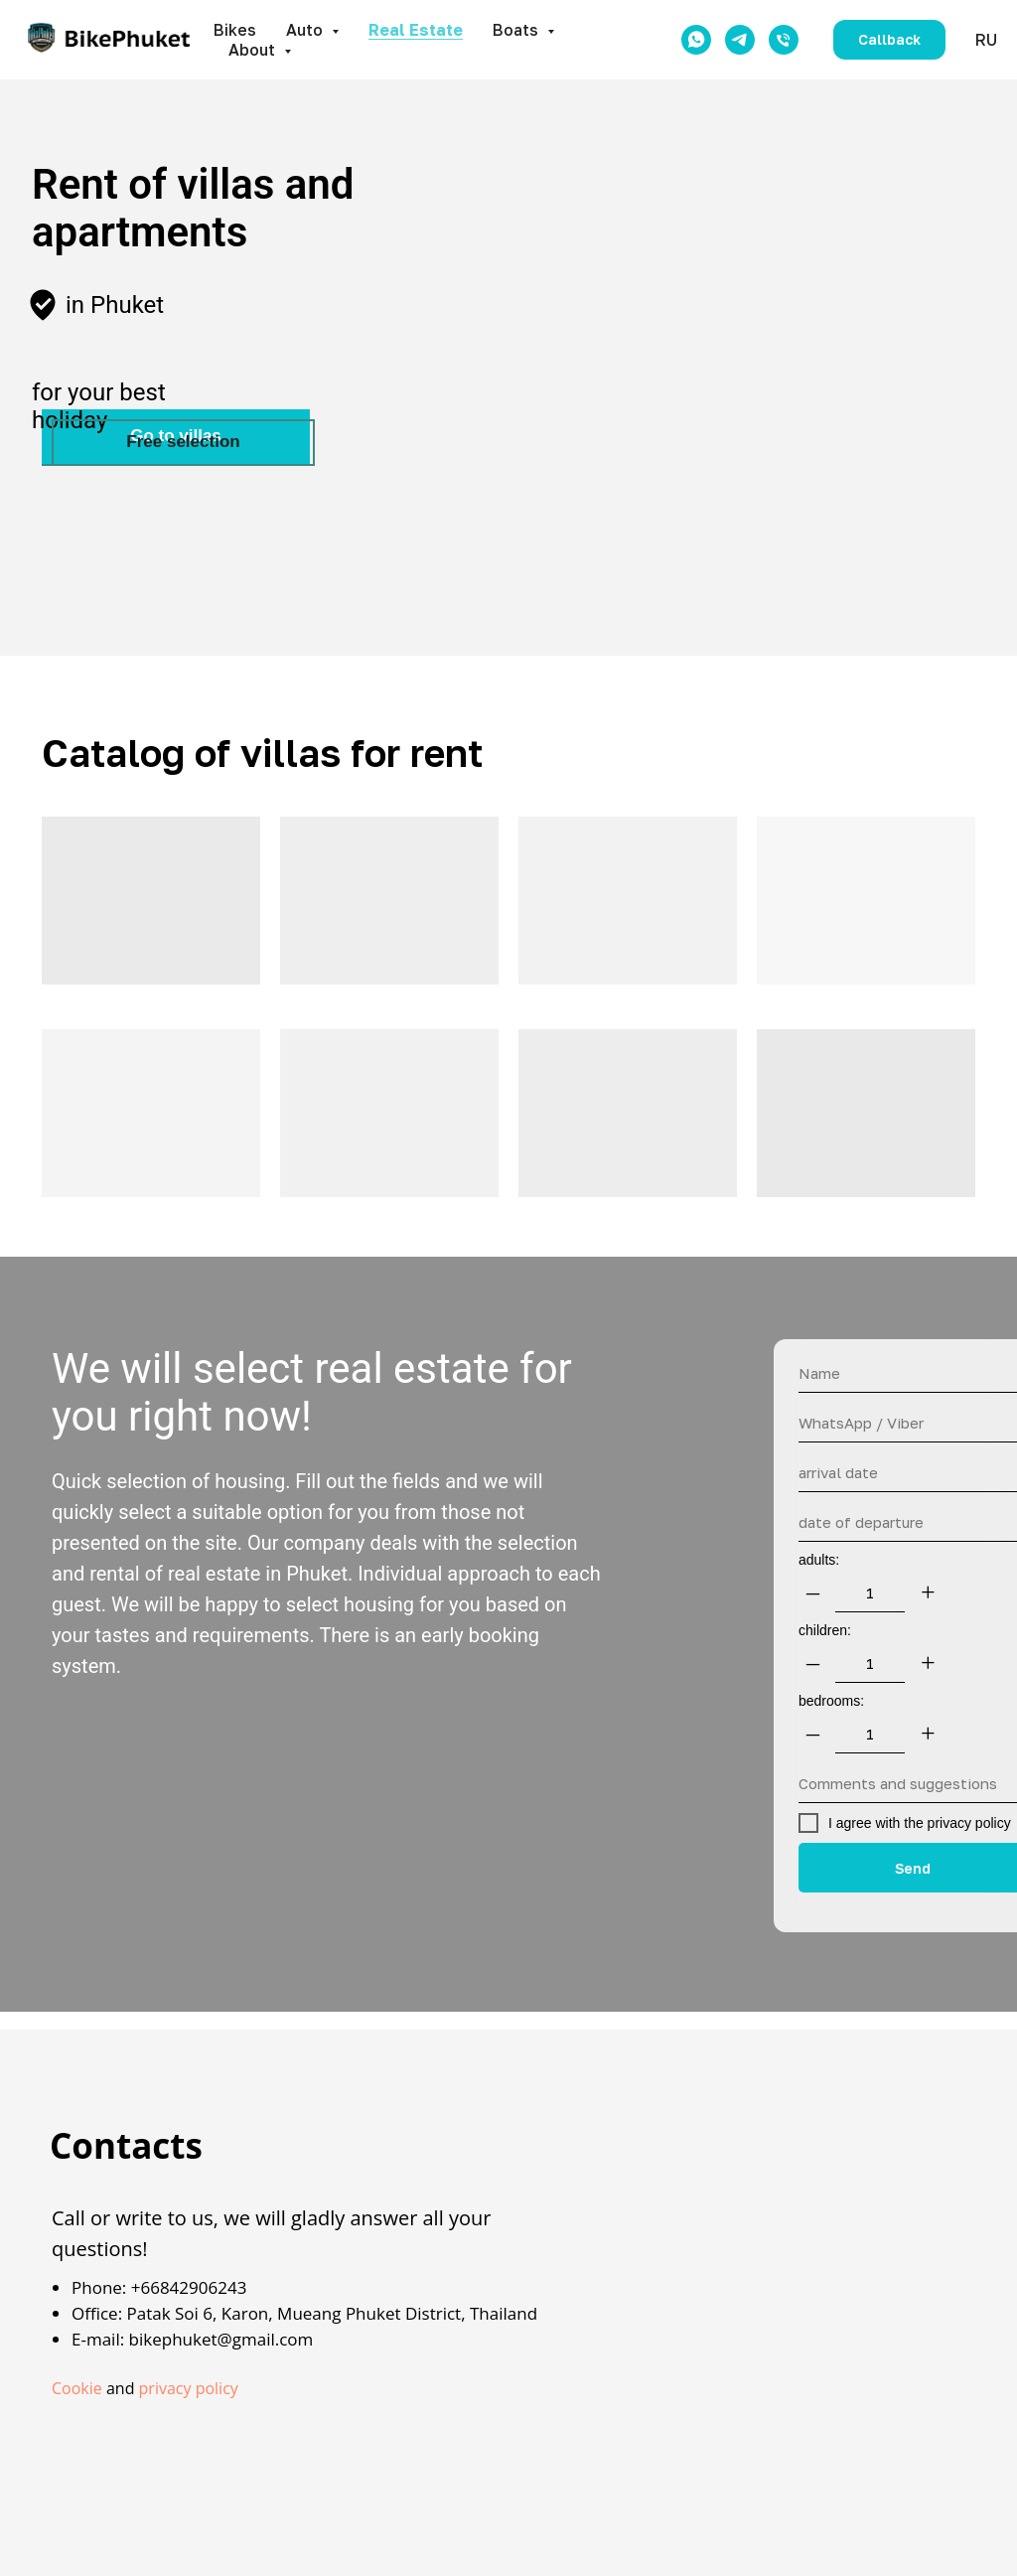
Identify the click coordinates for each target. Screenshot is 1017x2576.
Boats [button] (517, 30)
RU (986, 40)
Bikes (235, 30)
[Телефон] (784, 40)
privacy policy (188, 2388)
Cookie (77, 2388)
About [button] (253, 50)
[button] (889, 40)
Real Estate (415, 30)
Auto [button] (306, 30)
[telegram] (740, 40)
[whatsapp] (696, 40)
